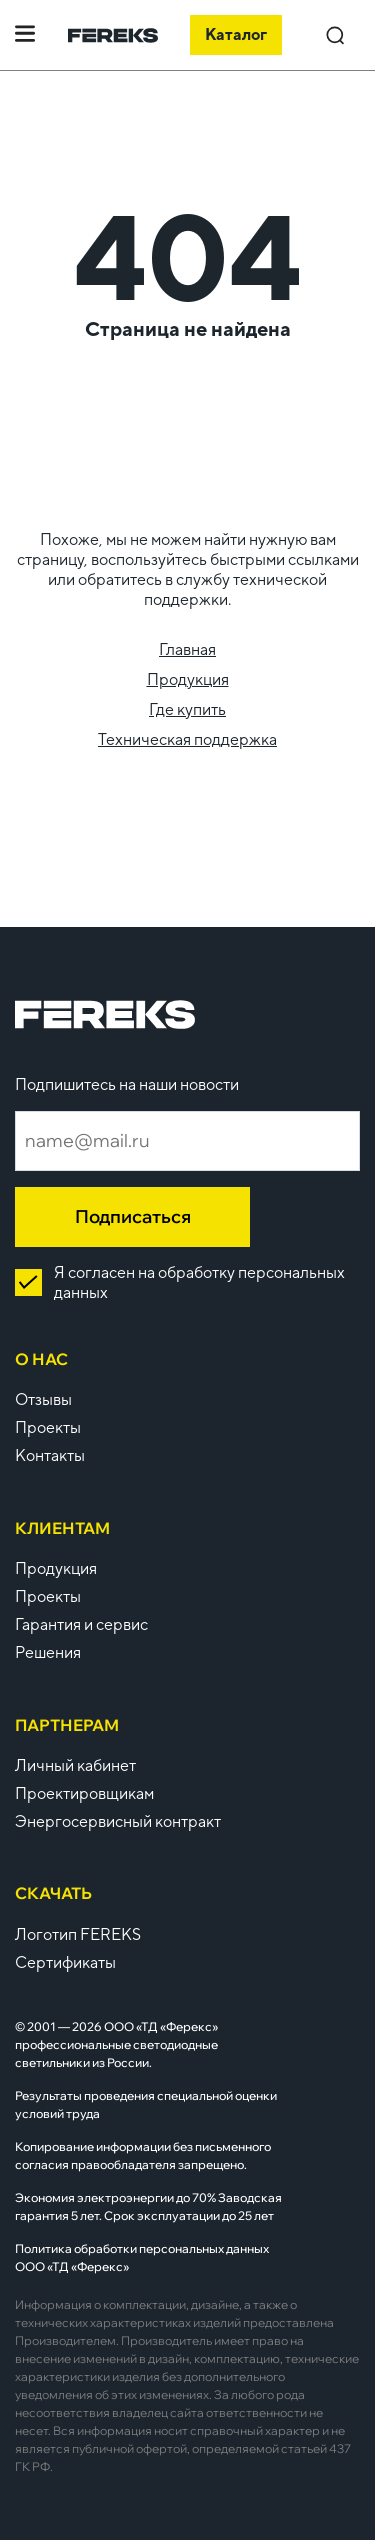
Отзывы (43, 1399)
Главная (187, 649)
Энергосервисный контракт (118, 1821)
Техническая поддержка (187, 739)
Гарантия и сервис (81, 1624)
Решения (48, 1652)
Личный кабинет (75, 1765)
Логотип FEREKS (78, 1934)
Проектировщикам (84, 1793)
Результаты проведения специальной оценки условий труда (146, 2104)
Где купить (187, 709)
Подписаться (133, 1216)
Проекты (48, 1427)
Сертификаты (65, 1962)
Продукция (188, 679)
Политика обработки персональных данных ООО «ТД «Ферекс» (142, 2257)
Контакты (50, 1455)
